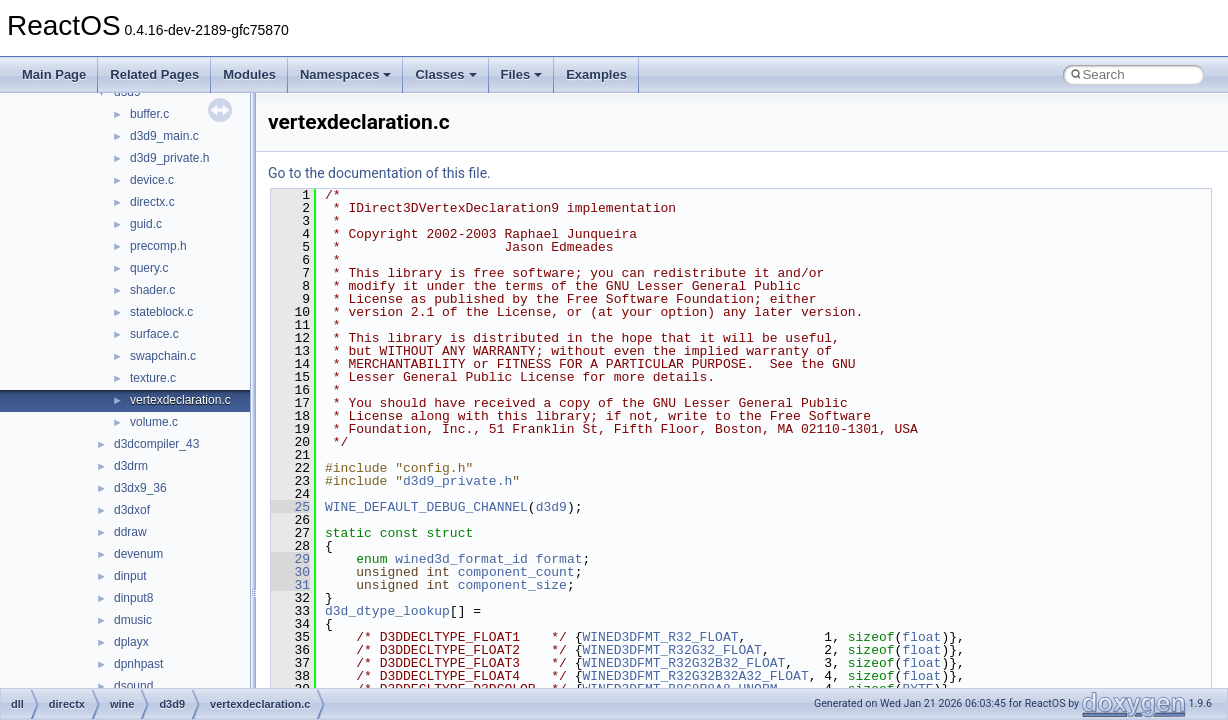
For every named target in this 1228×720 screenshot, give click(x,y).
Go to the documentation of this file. (379, 173)
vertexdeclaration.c (180, 400)
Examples (596, 74)
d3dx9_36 (140, 488)
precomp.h (158, 246)
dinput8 (133, 598)
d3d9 (551, 507)
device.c (152, 180)
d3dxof (132, 510)
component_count (516, 572)
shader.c (152, 290)
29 (290, 559)
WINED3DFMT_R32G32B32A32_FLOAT (695, 676)
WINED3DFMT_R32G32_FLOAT (671, 650)
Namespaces (346, 74)
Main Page (54, 74)
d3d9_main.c (164, 136)
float (921, 637)
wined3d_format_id (461, 559)
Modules (249, 74)
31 (290, 585)
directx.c (152, 202)
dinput (130, 576)
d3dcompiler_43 (156, 444)
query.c (149, 268)
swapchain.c (163, 356)
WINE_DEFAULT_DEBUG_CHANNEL (426, 507)
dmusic (133, 620)
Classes (445, 74)
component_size (512, 585)
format (559, 559)
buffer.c (149, 114)
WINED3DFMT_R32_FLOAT (660, 637)
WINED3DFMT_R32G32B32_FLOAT (683, 663)
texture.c (153, 378)
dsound (133, 686)
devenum (138, 554)
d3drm (131, 466)
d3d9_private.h (169, 158)
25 (290, 507)
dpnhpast (138, 664)
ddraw (130, 532)
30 (290, 572)
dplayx (131, 642)
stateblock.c (161, 312)
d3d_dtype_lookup (387, 611)
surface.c (154, 334)
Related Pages (154, 74)
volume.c (154, 422)
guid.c (146, 224)
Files (522, 74)
